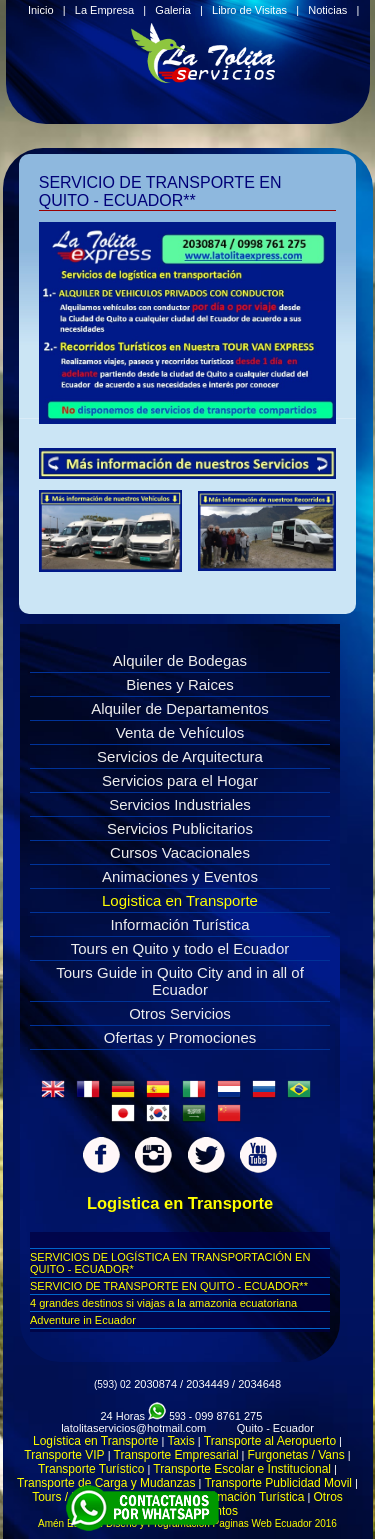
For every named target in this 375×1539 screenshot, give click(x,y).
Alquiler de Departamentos (180, 708)
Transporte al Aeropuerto (270, 1441)
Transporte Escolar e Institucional (242, 1469)
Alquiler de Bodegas (180, 660)
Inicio (41, 10)
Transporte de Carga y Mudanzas (106, 1483)
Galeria (172, 10)
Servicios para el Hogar (180, 780)
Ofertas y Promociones (180, 1037)
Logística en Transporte (95, 1441)
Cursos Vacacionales (180, 852)
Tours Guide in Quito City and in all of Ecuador (180, 981)
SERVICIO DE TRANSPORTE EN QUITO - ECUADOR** (169, 1286)
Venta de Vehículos (180, 732)
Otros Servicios (180, 1013)
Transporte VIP (64, 1455)
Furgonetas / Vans (296, 1455)
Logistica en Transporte (180, 900)
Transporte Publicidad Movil (278, 1483)
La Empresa (104, 10)
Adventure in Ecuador (83, 1320)
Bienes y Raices (180, 684)
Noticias (327, 10)
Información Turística (179, 924)
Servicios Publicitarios (180, 828)
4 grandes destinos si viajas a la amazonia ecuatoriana (163, 1303)
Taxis (180, 1441)
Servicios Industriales (180, 804)
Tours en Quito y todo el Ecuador (180, 948)
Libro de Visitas (249, 10)
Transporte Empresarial (176, 1455)
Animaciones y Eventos (180, 876)
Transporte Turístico (91, 1469)
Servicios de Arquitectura (180, 756)
